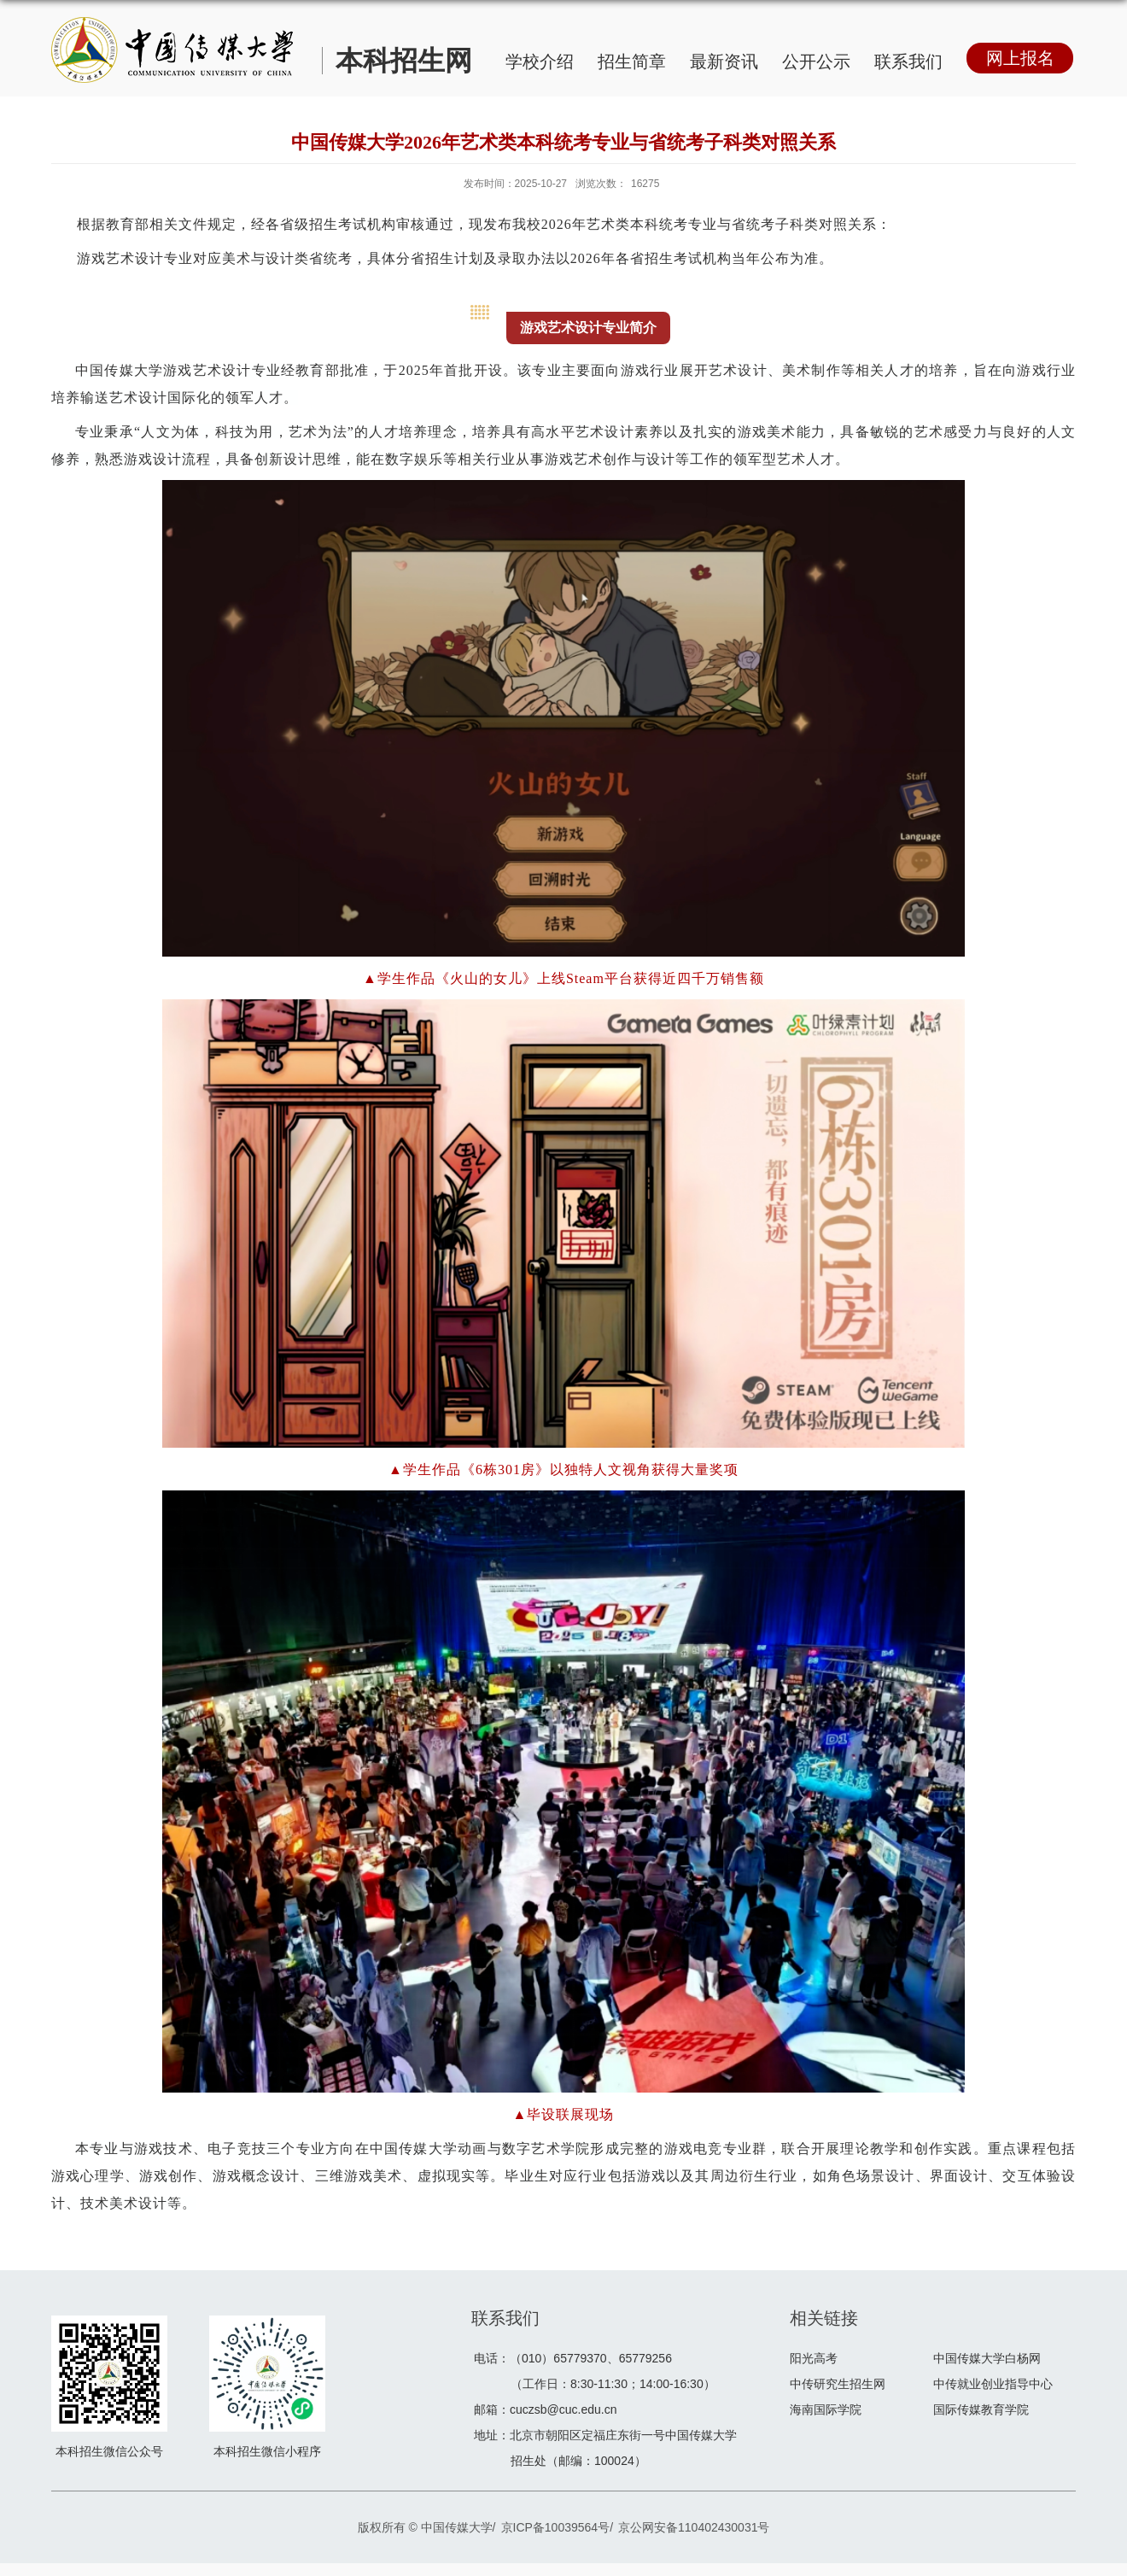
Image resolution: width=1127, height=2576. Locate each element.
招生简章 (632, 61)
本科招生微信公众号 (109, 2451)
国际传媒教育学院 (981, 2409)
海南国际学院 (825, 2409)
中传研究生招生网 (837, 2384)
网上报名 (1020, 58)
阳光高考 (814, 2358)
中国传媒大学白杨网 (987, 2358)
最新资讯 (724, 61)
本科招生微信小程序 (267, 2451)
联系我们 (908, 61)
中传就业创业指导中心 (993, 2384)
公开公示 (816, 61)
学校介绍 (539, 61)
